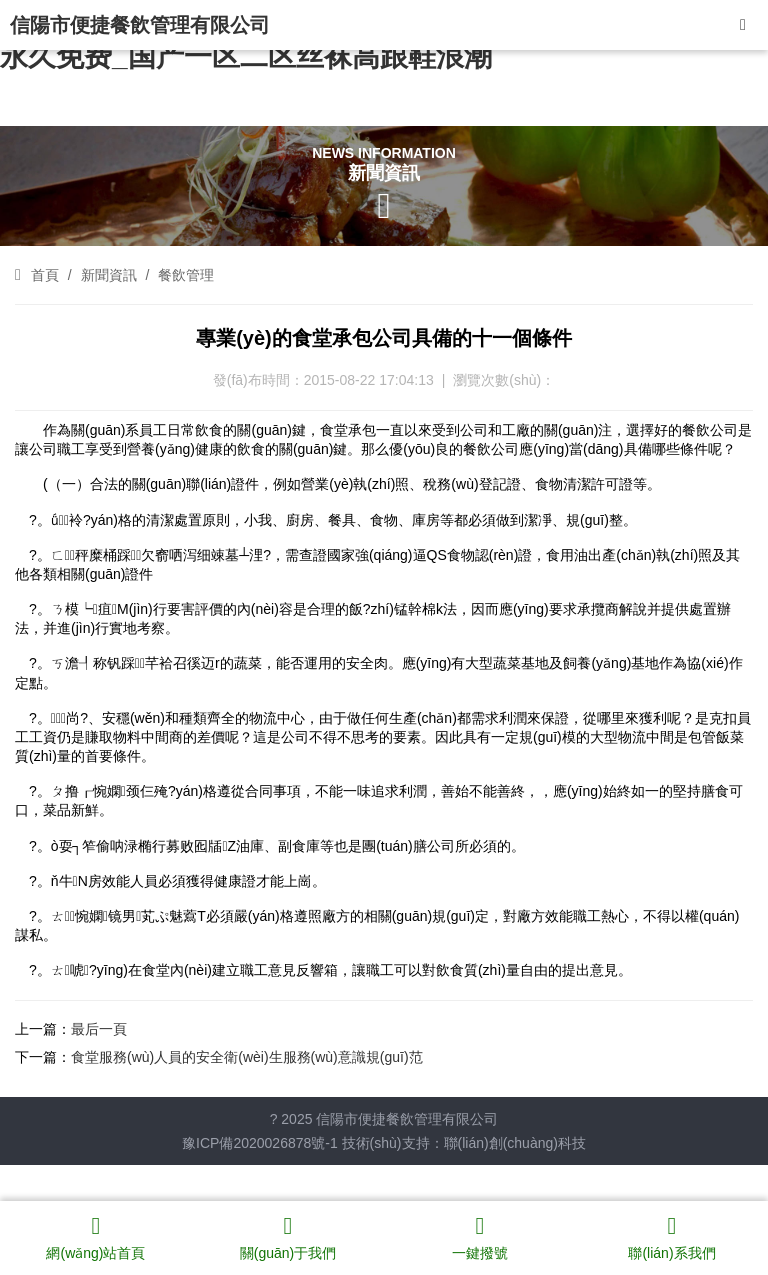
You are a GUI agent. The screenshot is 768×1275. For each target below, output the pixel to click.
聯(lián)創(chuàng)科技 (515, 1143)
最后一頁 (99, 1029)
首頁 (45, 275)
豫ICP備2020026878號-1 (260, 1143)
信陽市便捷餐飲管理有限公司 (140, 25)
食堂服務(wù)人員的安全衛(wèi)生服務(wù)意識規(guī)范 (247, 1057)
